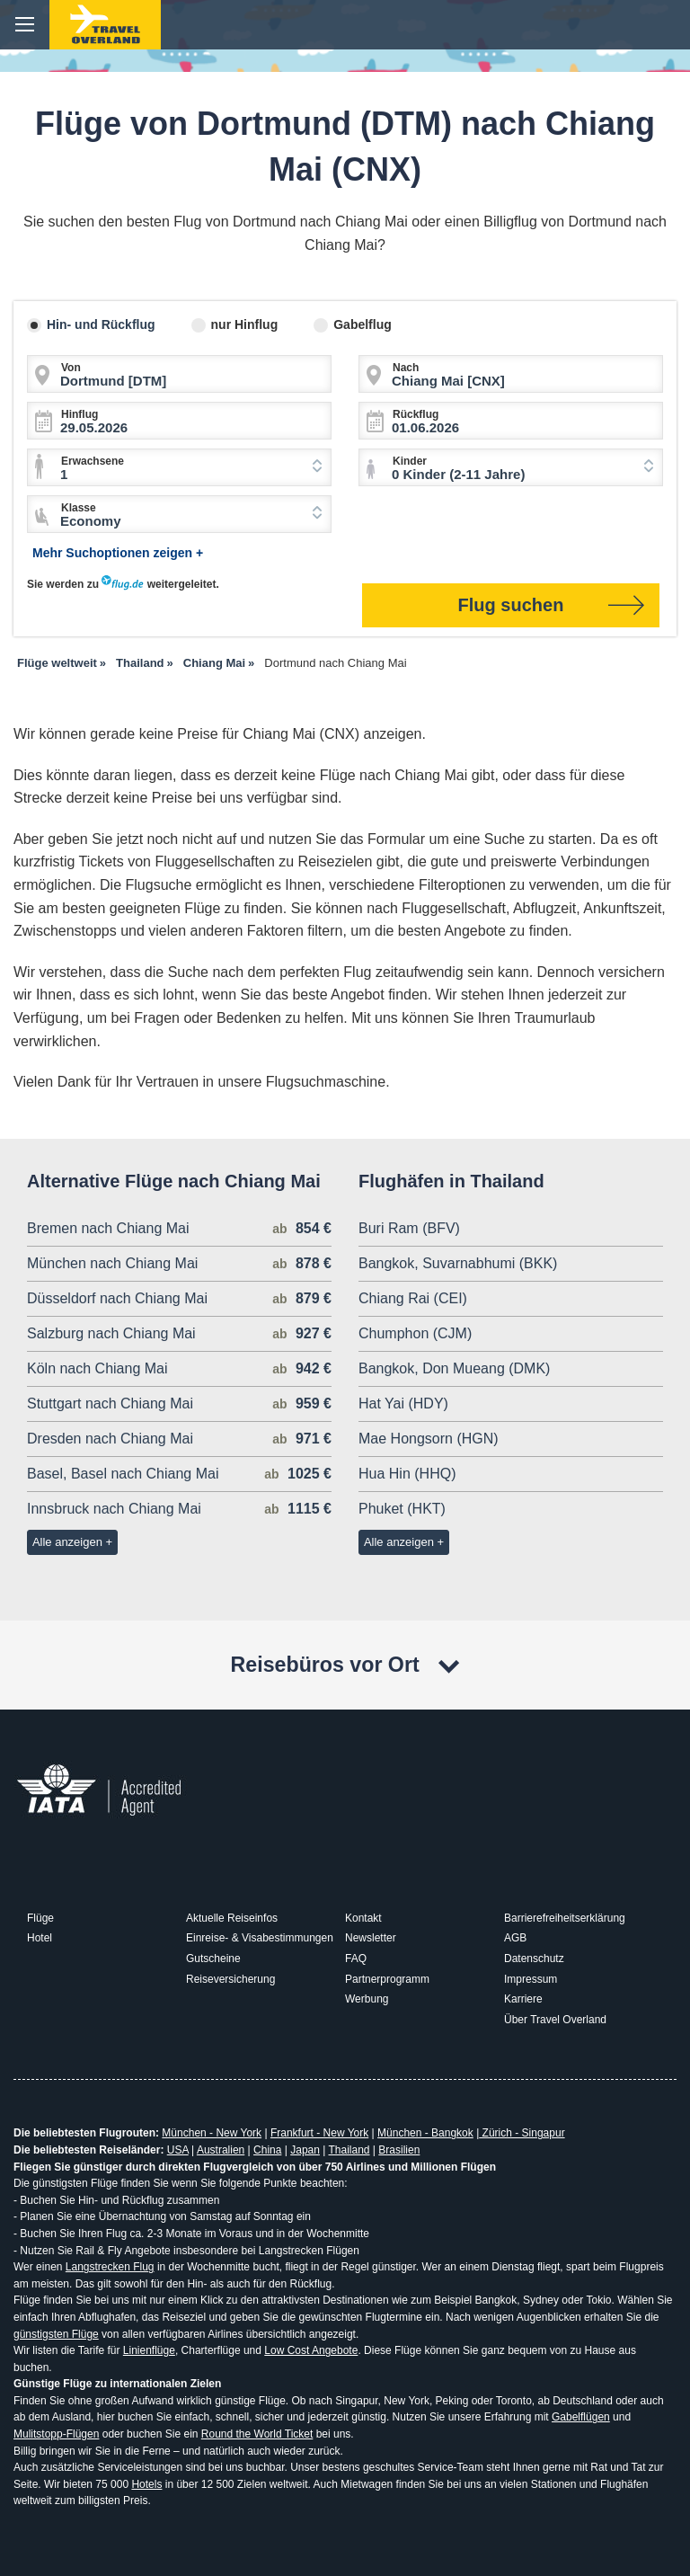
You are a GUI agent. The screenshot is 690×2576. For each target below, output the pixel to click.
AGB (515, 1938)
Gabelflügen (581, 2417)
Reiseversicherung (230, 1979)
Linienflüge (149, 2350)
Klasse (78, 508)
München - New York (211, 2133)
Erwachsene (92, 461)
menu (24, 24)
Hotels (146, 2484)
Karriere (523, 1999)
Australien (220, 2150)
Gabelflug (362, 324)
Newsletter (370, 1938)
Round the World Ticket (257, 2434)
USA (178, 2150)
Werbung (366, 1999)
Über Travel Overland (555, 2019)
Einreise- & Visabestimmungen (259, 1938)
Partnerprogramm (387, 1979)
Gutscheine (213, 1958)
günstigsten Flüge (56, 2334)
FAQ (356, 1958)
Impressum (530, 1979)
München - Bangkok (425, 2133)
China (267, 2150)
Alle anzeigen (67, 1542)
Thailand (348, 2150)
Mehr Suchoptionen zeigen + (117, 553)
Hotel (39, 1938)
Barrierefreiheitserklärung (564, 1918)
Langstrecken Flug (110, 2267)
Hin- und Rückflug (101, 324)
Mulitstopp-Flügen (56, 2434)
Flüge (40, 1918)
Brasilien (399, 2150)
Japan (305, 2150)
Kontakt (363, 1918)
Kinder (410, 461)
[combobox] (179, 467)
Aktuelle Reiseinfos (232, 1918)
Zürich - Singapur (521, 2133)
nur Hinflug (245, 324)
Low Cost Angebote (311, 2350)
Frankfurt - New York (319, 2133)
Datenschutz (534, 1958)
